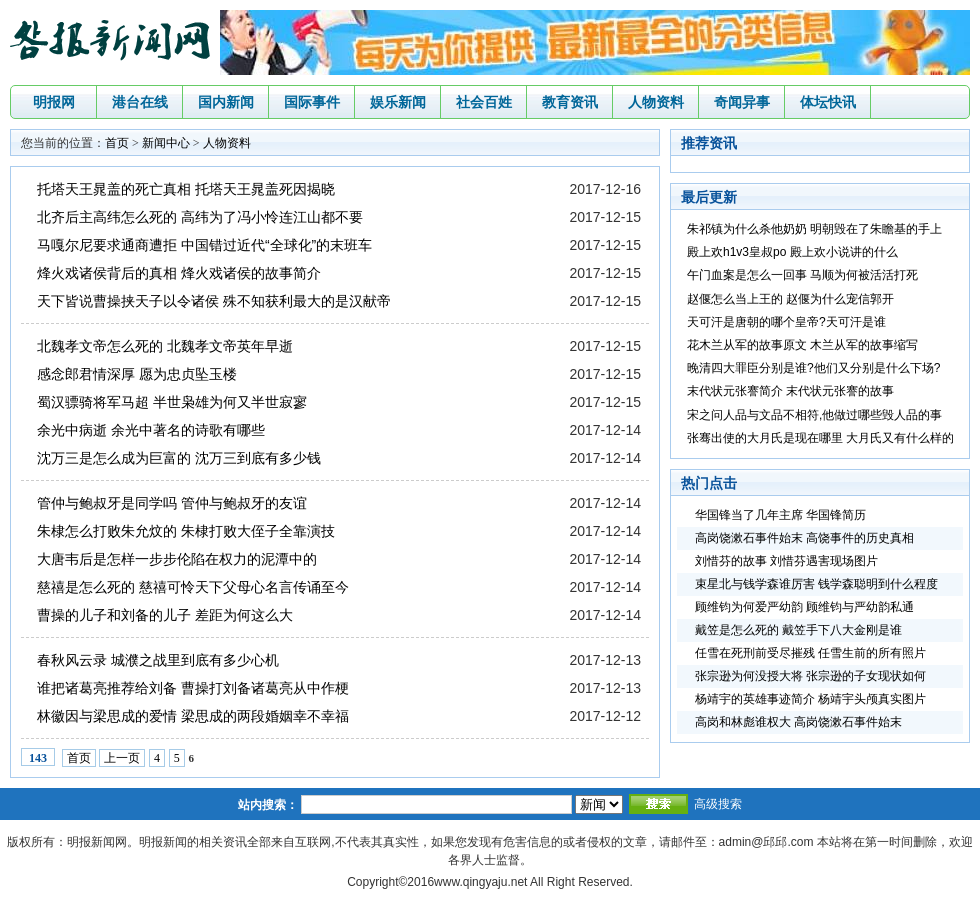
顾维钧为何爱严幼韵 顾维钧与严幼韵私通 (804, 607)
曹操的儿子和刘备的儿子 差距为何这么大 (165, 615)
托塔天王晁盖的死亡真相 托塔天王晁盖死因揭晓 (186, 189)
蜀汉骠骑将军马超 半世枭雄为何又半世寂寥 (172, 402)
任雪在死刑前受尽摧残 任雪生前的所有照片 (810, 653)
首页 (117, 143)
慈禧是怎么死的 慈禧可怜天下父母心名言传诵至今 (193, 587)
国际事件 (312, 102)
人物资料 (656, 102)
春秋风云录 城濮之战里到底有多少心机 (158, 660)
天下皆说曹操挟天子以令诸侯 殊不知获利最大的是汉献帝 (214, 301)
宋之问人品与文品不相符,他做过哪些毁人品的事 (814, 415)
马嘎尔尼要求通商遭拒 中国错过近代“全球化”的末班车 (204, 245)
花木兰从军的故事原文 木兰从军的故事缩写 (802, 345)
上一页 (122, 758)
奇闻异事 (742, 102)
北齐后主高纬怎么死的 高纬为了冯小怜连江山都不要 (200, 217)
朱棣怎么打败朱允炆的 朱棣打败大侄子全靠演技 (186, 531)
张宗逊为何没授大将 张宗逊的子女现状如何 (810, 676)
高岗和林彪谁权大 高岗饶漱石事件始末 (798, 722)
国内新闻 (226, 102)
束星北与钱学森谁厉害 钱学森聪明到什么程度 (816, 584)
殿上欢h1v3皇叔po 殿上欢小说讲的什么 (792, 252)
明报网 (54, 102)
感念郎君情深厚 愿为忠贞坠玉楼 (137, 374)
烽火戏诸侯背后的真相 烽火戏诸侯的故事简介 (179, 273)
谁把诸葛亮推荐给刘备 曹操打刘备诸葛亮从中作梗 (193, 688)
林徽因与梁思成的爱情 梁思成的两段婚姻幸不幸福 (193, 716)
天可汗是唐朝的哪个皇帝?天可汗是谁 (786, 322)
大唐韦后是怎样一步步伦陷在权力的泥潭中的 (177, 559)
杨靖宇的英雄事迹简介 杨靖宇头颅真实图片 (810, 699)
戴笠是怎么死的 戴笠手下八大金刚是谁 (798, 630)
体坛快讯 (828, 102)
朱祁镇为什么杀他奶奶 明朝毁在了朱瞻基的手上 (814, 229)
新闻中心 (166, 143)
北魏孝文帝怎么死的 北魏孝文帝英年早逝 (165, 346)
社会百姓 (484, 102)
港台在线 (140, 102)
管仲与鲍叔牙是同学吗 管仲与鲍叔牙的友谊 (172, 503)
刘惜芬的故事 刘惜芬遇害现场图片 (786, 561)
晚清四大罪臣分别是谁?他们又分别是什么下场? (813, 368)
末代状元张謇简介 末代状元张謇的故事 (790, 391)
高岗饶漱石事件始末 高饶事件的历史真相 (804, 538)
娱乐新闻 (398, 102)
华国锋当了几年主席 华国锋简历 (780, 515)
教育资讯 (570, 102)
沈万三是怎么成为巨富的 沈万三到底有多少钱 (179, 458)
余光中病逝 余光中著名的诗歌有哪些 (151, 430)
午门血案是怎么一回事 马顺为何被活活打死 (802, 275)
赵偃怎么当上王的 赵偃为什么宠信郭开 (790, 299)
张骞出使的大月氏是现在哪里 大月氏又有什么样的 (820, 438)
